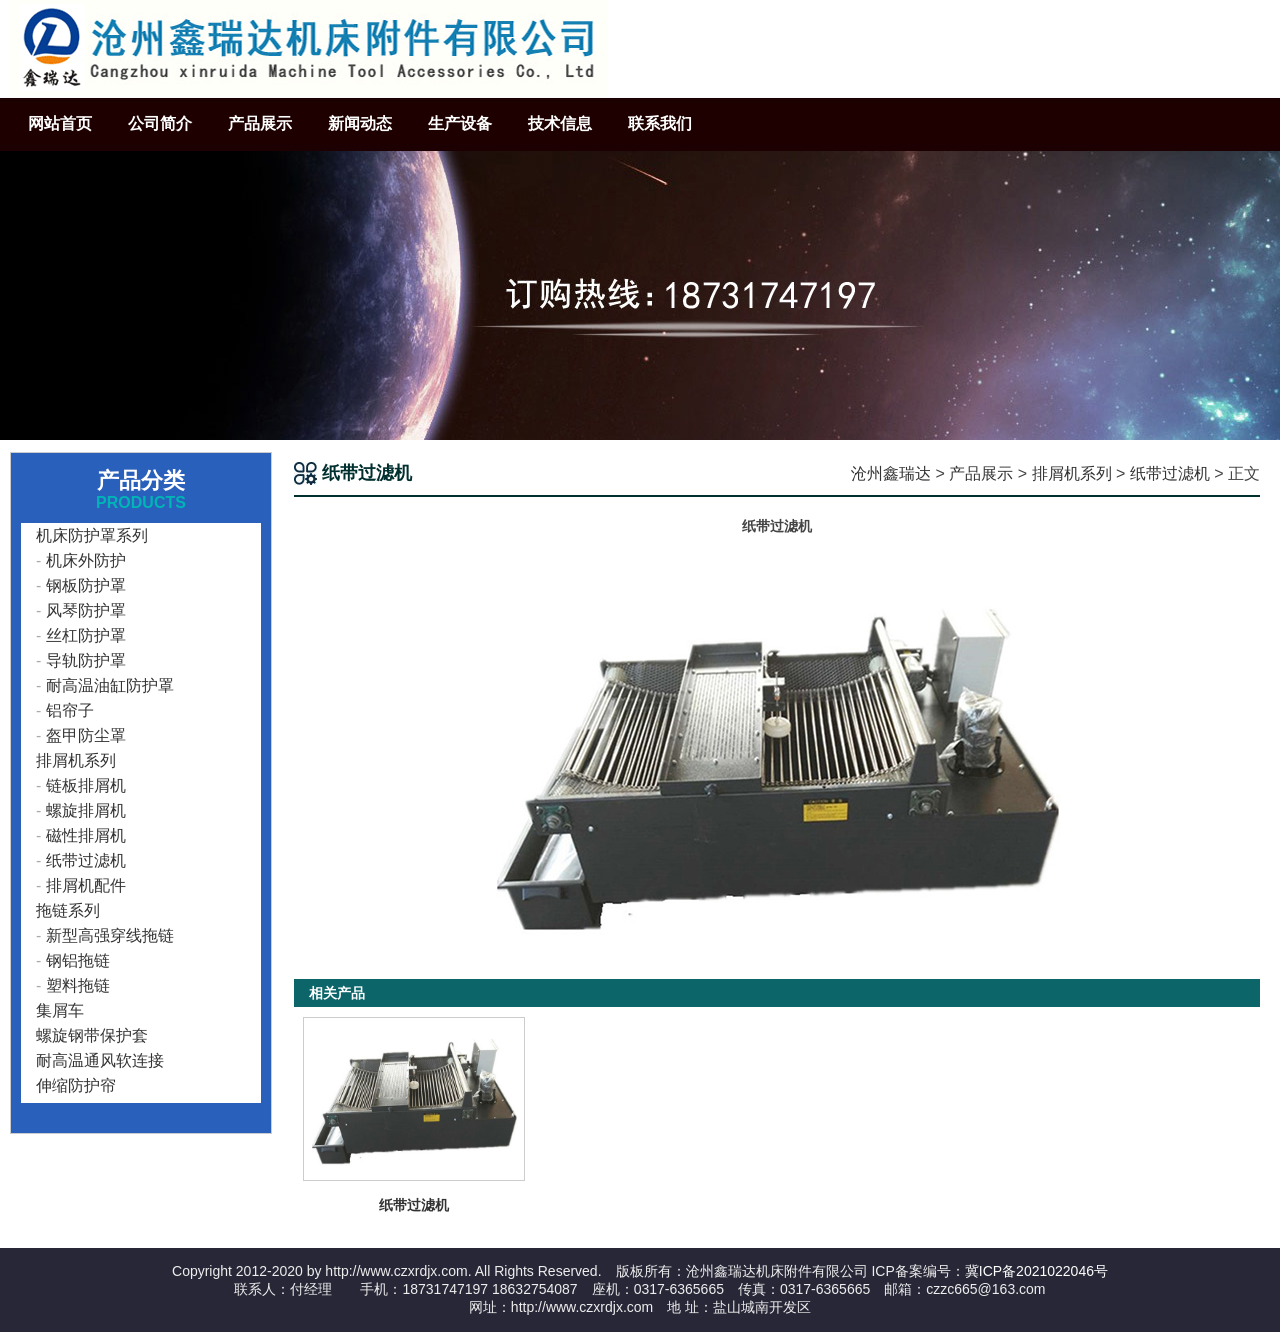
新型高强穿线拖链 (110, 935)
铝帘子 (70, 710)
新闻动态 (360, 123)
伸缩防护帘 (76, 1085)
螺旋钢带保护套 (92, 1035)
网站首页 (60, 123)
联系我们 (660, 123)
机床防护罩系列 (92, 535)
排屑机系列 (1072, 473)
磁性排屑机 (86, 835)
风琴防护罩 (86, 610)
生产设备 (460, 123)
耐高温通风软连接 (100, 1060)
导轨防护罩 (86, 660)
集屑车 (60, 1010)
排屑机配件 (86, 885)
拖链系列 (68, 910)
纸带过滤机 (1170, 473)
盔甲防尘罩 (86, 735)
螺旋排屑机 (86, 810)
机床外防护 (86, 560)
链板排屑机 (86, 785)
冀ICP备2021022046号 (1036, 1271)
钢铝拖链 (78, 960)
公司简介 (160, 123)
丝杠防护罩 (86, 635)
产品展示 (260, 123)
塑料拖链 (78, 985)
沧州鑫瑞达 (891, 473)
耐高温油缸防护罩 (110, 685)
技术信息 (560, 123)
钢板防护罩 (86, 585)
